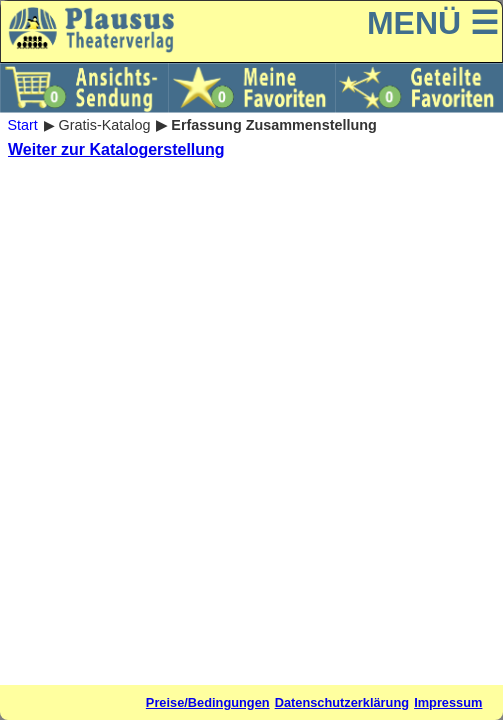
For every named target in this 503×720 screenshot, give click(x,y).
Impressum (448, 702)
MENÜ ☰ (433, 23)
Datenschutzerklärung (342, 702)
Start (22, 125)
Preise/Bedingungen (208, 702)
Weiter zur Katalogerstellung (116, 149)
